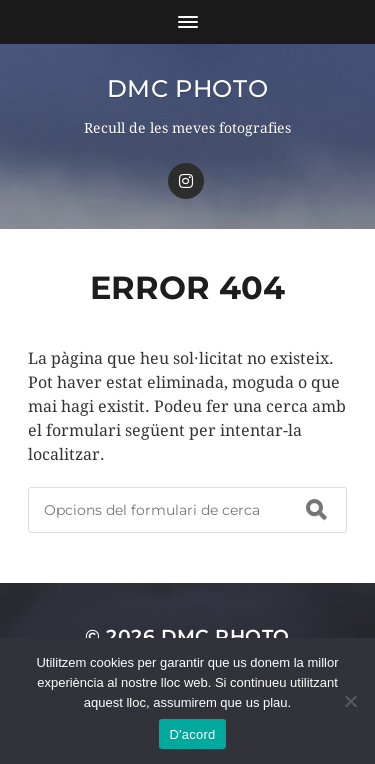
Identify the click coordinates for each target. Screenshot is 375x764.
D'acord (192, 734)
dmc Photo (187, 88)
